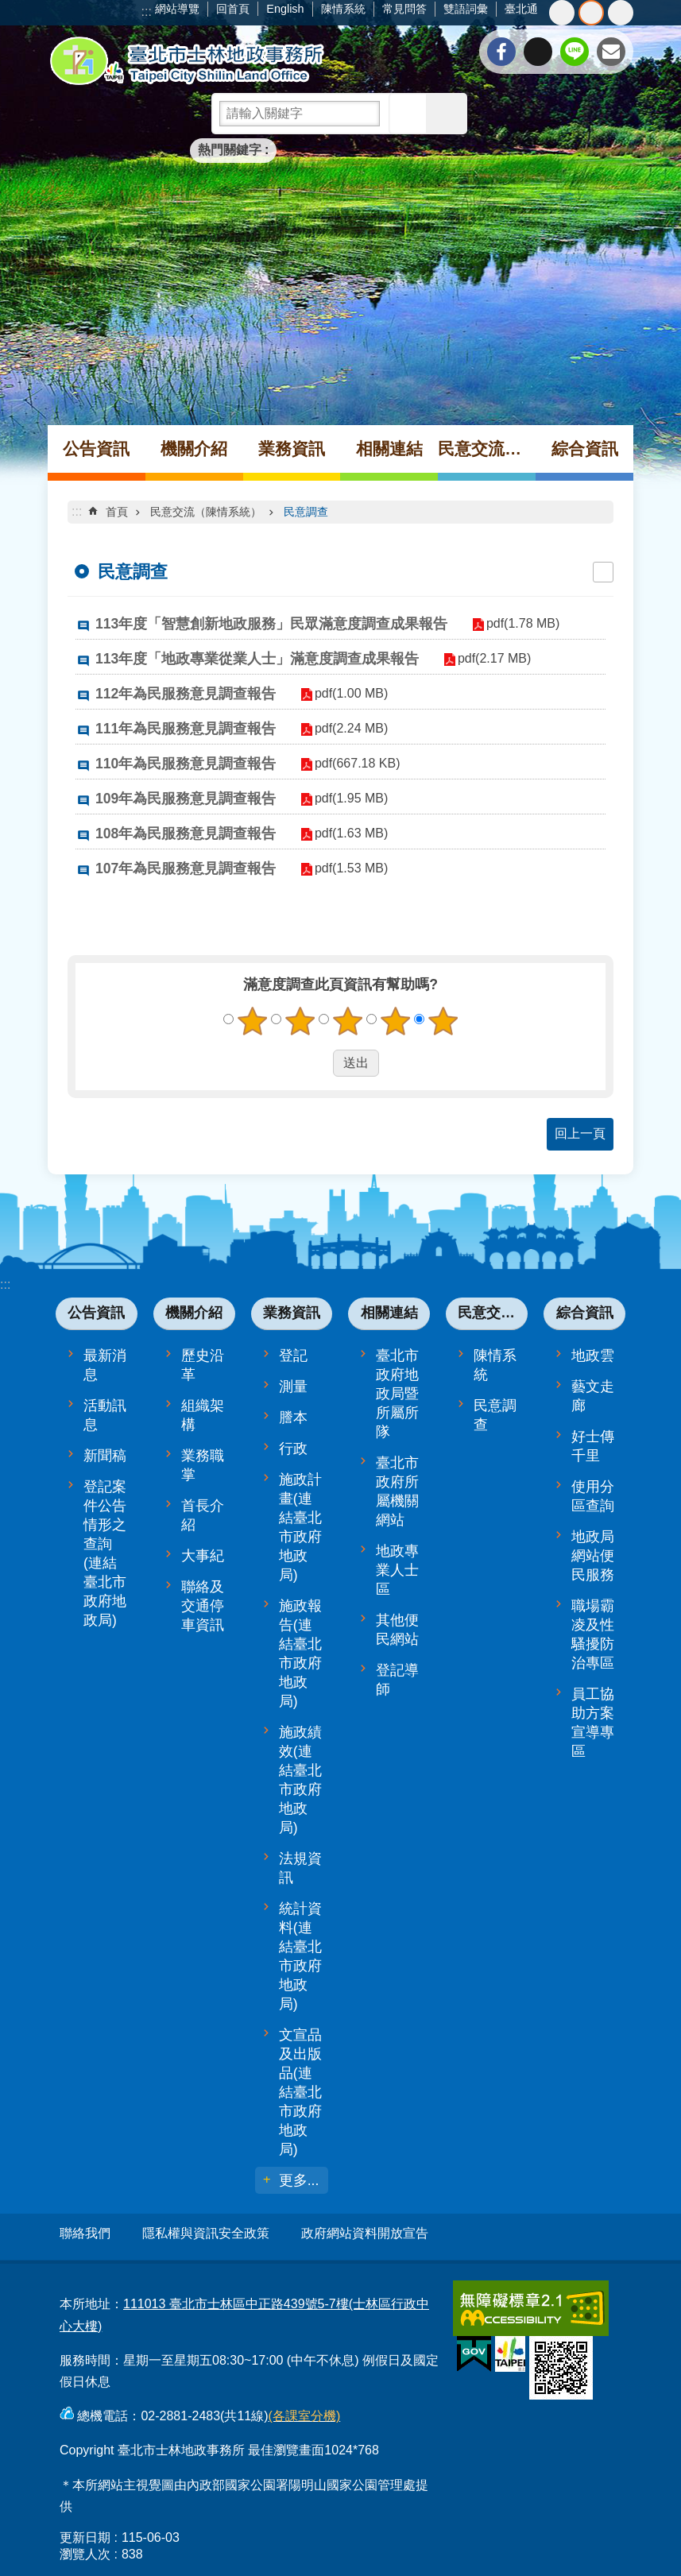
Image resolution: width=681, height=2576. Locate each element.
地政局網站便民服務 (592, 1556)
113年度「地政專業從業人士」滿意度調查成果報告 (257, 659)
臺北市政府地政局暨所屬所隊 (397, 1394)
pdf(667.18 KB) (350, 763)
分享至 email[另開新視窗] (611, 51)
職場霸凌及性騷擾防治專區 (592, 1634)
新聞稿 (104, 1456)
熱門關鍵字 (229, 150)
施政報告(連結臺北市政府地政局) (300, 1653)
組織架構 (202, 1415)
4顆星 (395, 1021)
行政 (293, 1448)
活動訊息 (104, 1415)
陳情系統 (343, 8)
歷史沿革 (202, 1365)
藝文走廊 (592, 1396)
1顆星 (252, 1021)
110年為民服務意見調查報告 (185, 764)
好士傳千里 (592, 1446)
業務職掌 (202, 1465)
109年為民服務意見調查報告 (185, 798)
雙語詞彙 (465, 8)
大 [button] (620, 12)
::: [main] (77, 511)
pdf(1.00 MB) (344, 693)
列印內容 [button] (603, 572)
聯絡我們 (85, 2233)
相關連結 (389, 448)
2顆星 (299, 1021)
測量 (293, 1386)
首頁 (117, 511)
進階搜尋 (446, 113)
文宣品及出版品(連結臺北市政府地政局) (300, 2092)
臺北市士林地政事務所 (187, 61)
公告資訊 (96, 448)
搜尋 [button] (409, 113)
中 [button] (591, 12)
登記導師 (397, 1679)
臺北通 (521, 8)
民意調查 (306, 511)
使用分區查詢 (592, 1496)
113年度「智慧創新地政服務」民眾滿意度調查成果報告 (271, 624)
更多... (299, 2180)
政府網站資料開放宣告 (364, 2233)
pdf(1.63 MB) (344, 833)
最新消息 (104, 1365)
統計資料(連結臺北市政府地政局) (300, 1956)
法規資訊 (300, 1868)
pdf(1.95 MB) (344, 798)
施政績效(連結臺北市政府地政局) (300, 1779)
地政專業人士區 (397, 1570)
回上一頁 (580, 1133)
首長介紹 (202, 1515)
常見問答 (404, 8)
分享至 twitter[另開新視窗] (538, 51)
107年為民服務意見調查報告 (185, 868)
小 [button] (562, 12)
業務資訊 (291, 448)
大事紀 (202, 1556)
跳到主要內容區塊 (8, 8)
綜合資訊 (584, 448)
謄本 (293, 1417)
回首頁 (233, 8)
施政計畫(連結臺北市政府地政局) (300, 1527)
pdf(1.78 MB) (515, 623)
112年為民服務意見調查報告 (185, 694)
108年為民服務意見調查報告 (185, 833)
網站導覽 (177, 8)
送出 (318, 1063)
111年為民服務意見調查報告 (185, 729)
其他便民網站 (397, 1629)
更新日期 (85, 2530)
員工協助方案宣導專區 (592, 1722)
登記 (293, 1355)
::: (146, 11)
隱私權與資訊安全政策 (205, 2233)
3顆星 (347, 1021)
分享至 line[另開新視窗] (574, 51)
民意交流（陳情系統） (487, 448)
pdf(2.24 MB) (344, 728)
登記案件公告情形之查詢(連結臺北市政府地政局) (104, 1553)
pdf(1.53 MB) (344, 868)
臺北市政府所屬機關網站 (397, 1491)
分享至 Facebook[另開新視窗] (501, 51)
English (285, 8)
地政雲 (592, 1355)
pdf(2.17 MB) (487, 658)
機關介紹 (194, 448)
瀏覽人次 (85, 2547)
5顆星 (443, 1021)
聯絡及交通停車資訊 (202, 1606)
